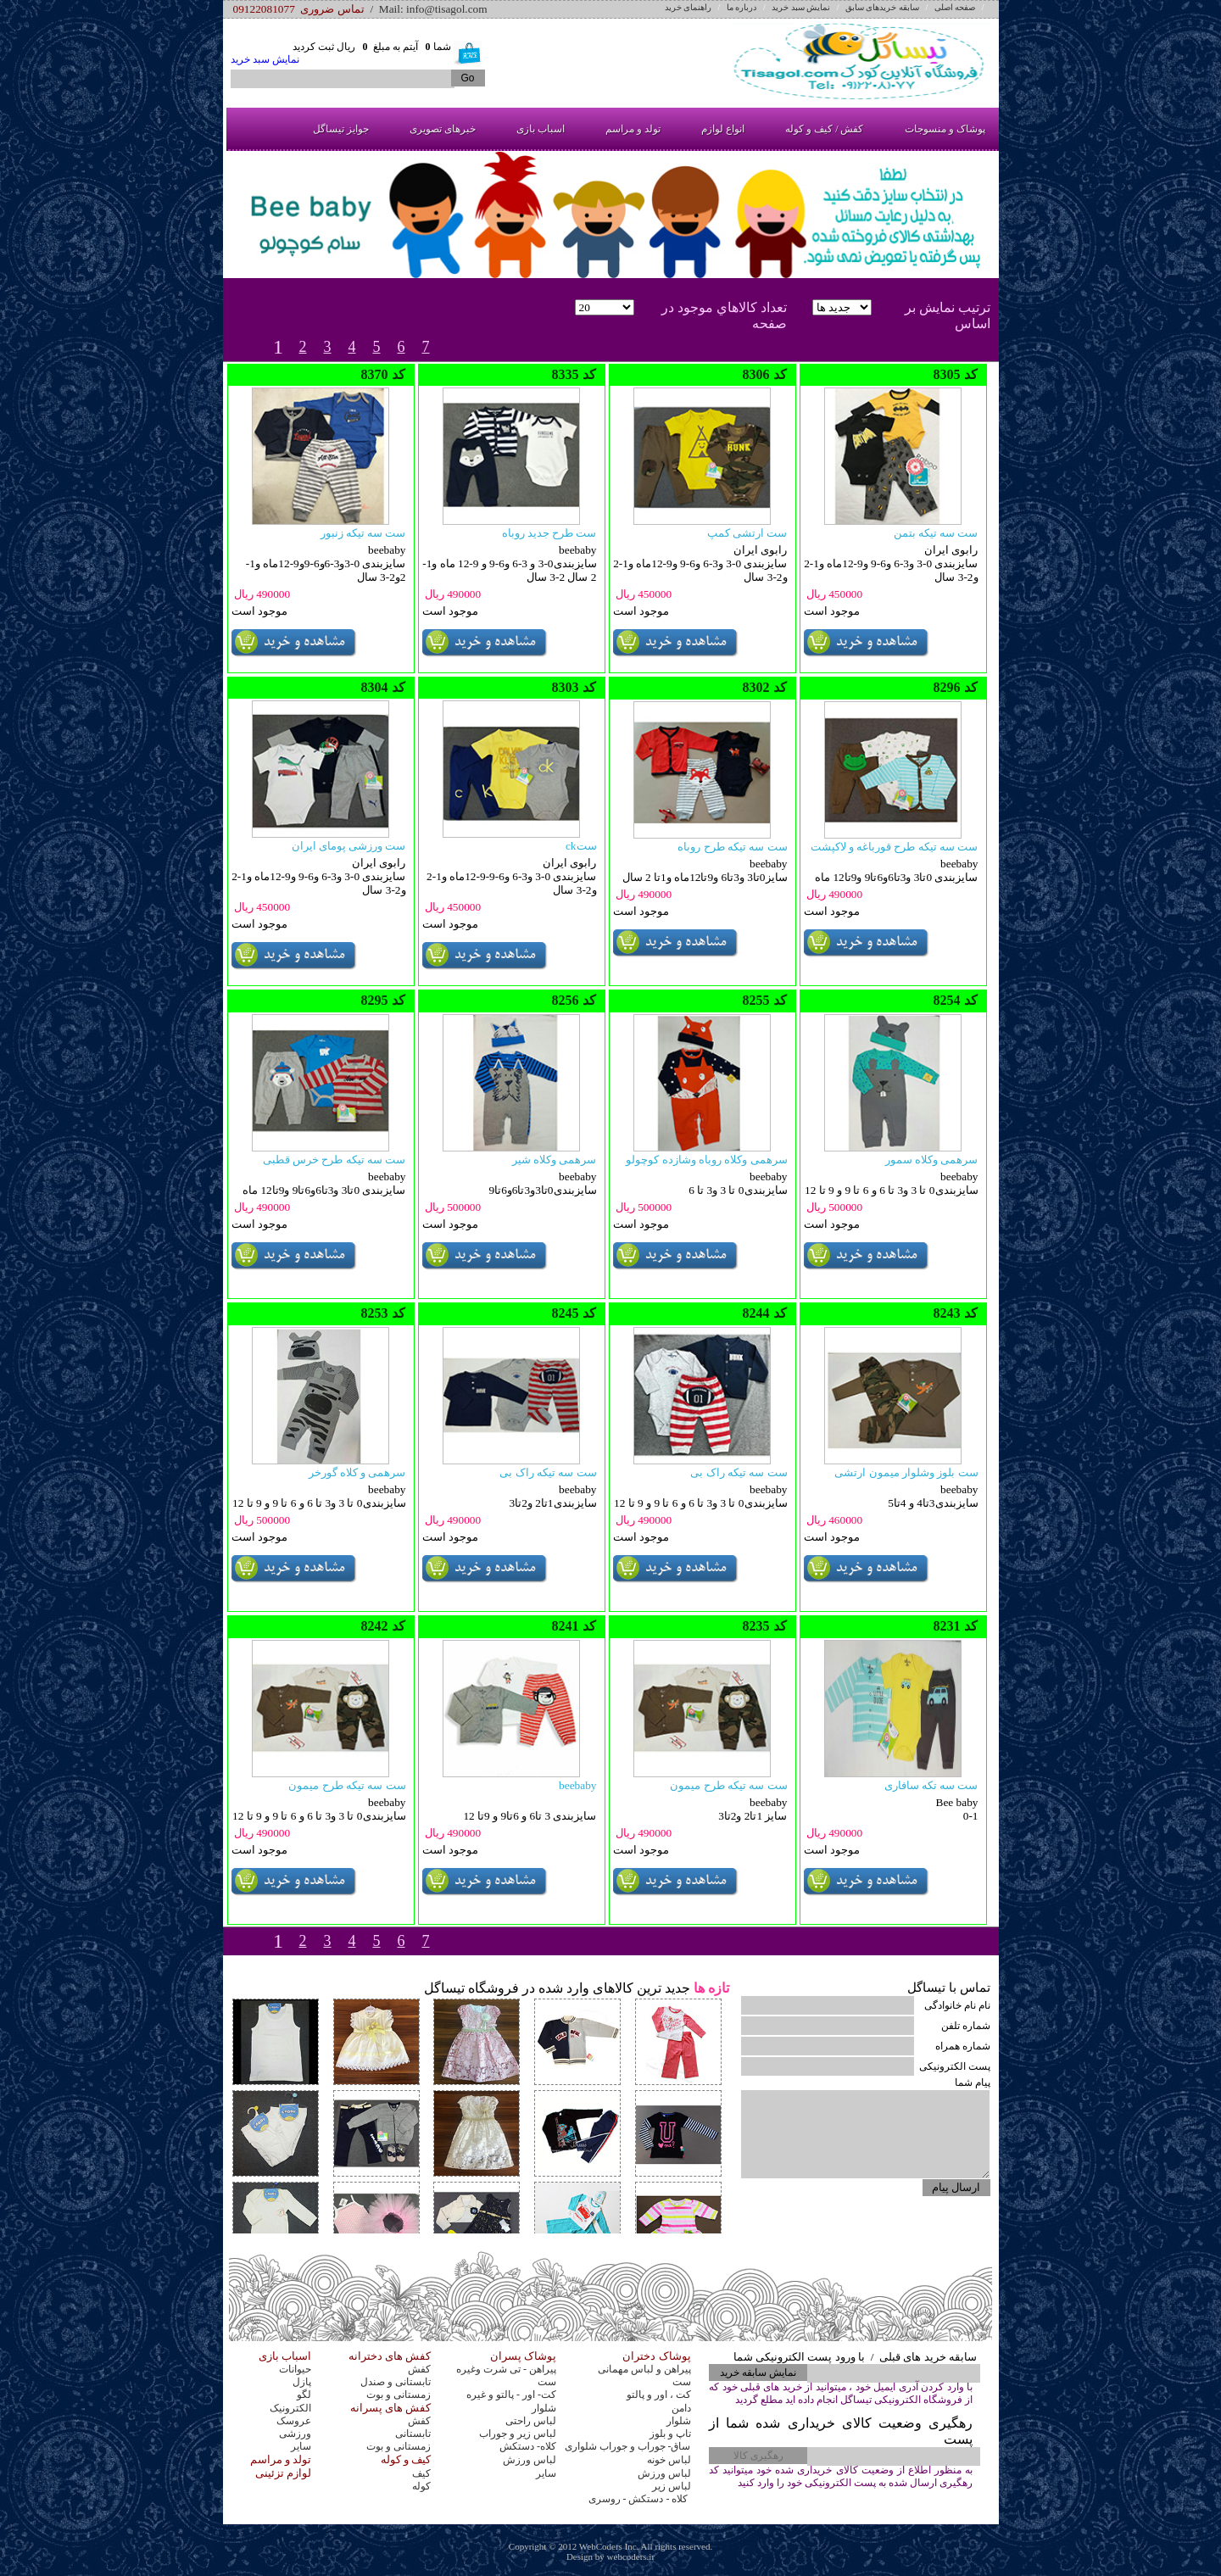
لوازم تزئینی (283, 2473)
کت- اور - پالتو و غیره (511, 2394)
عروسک (293, 2421)
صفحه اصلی (955, 7)
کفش (419, 2369)
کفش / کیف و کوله (824, 129)
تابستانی (413, 2433)
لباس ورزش (529, 2460)
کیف (421, 2473)
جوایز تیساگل (341, 129)
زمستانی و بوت (398, 2394)
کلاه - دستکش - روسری (639, 2499)
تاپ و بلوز (670, 2433)
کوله (421, 2486)
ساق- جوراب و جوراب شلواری (628, 2446)
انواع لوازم (722, 129)
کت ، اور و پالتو (659, 2394)
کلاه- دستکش (527, 2446)
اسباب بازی (540, 129)
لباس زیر (671, 2486)
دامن (681, 2408)
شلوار (544, 2408)
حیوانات (295, 2369)
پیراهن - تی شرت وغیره (506, 2369)
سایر (301, 2446)
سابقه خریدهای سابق (882, 7)
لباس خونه (669, 2460)
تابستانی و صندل (395, 2382)
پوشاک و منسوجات (945, 129)
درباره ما (742, 7)
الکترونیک (290, 2408)
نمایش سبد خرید (801, 7)
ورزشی (295, 2433)
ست (547, 2382)
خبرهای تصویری (443, 129)
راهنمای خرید (688, 7)
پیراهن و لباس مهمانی (644, 2369)
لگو (304, 2394)
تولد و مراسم (633, 129)
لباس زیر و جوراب (517, 2433)
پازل (302, 2382)
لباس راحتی (530, 2421)
